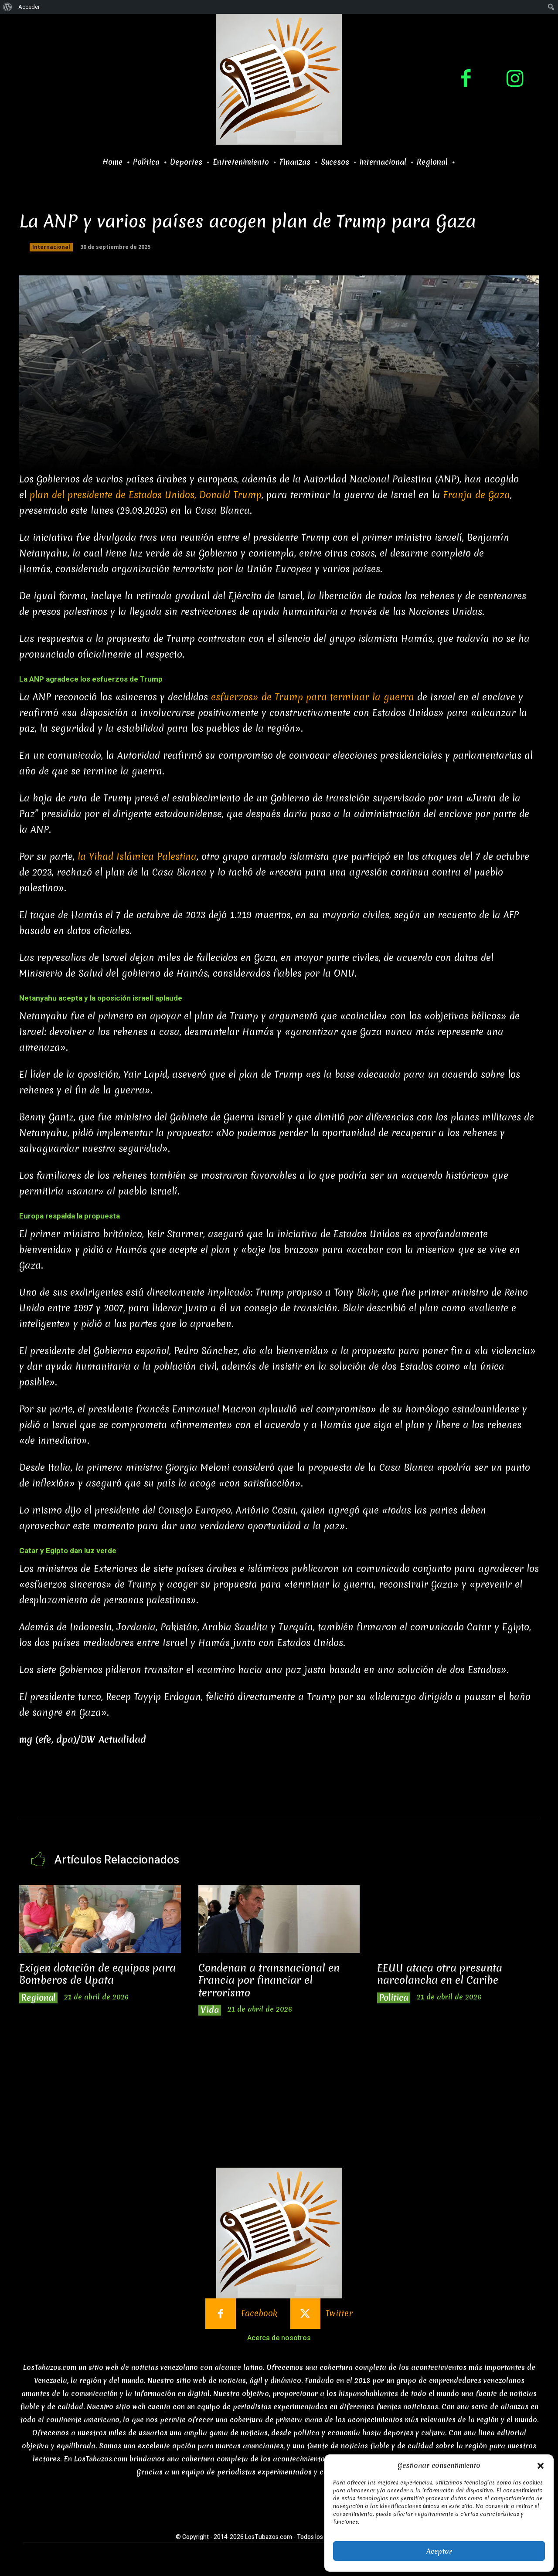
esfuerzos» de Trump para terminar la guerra (312, 697)
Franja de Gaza (476, 495)
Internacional (51, 247)
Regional (38, 1997)
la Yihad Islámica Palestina (137, 856)
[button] (540, 2465)
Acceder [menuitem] (29, 6)
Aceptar (439, 2551)
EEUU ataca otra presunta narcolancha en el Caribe (439, 1974)
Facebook (259, 2313)
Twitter (339, 2313)
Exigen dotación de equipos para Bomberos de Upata (97, 1974)
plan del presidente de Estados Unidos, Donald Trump (146, 495)
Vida (210, 2010)
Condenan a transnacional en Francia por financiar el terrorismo (269, 1980)
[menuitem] (7, 7)
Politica (393, 1997)
